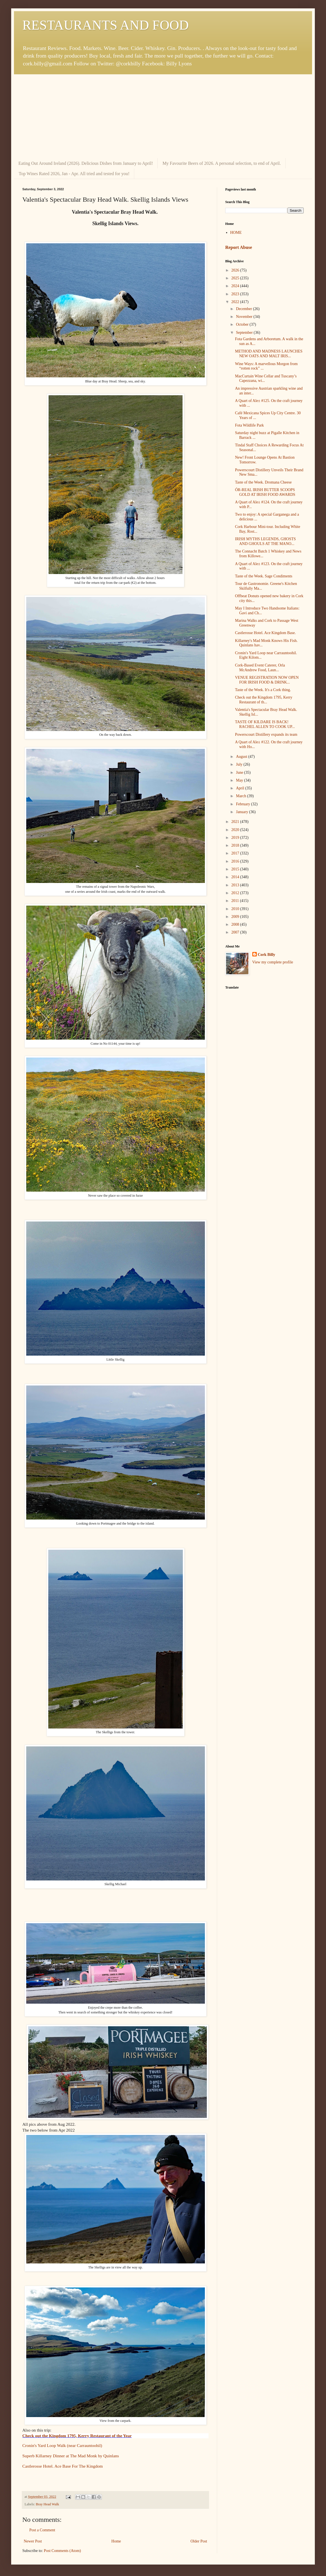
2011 (235, 901)
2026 (235, 270)
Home (116, 2541)
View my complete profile (272, 962)
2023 (235, 294)
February (243, 804)
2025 (235, 278)
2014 (235, 877)
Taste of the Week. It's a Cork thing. (263, 690)
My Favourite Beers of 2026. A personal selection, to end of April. (221, 163)
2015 (235, 869)
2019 (235, 837)
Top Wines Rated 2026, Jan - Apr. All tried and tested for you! (74, 173)
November (244, 317)
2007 (235, 932)
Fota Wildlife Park (249, 425)
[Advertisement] (163, 116)
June (240, 772)
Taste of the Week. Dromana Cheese (263, 482)
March (241, 796)
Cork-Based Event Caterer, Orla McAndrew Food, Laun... (260, 667)
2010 (235, 909)
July (239, 764)
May (240, 780)
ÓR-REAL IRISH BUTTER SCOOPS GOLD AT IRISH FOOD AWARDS (265, 492)
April (240, 788)
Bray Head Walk (47, 2504)
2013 (235, 885)
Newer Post (33, 2541)
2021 (235, 822)
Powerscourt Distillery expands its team (266, 734)
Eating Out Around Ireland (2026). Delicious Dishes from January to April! (85, 163)
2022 (235, 302)
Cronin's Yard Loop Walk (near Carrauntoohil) (62, 2445)
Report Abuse (238, 247)
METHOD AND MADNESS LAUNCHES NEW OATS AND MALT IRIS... (269, 353)
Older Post (199, 2541)
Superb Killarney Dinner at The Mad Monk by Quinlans (70, 2455)
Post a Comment (42, 2530)
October (243, 324)
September (244, 332)
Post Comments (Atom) (62, 2551)
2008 (235, 924)
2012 (235, 893)
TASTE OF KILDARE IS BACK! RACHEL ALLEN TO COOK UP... (265, 724)
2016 (235, 861)
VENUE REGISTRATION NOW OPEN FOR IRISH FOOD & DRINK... (267, 679)
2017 (235, 853)
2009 (235, 917)
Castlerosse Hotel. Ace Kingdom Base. (265, 633)
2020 (235, 830)
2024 (235, 286)
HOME (236, 232)
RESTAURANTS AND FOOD (105, 25)
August (242, 756)
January (242, 812)
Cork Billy (266, 955)
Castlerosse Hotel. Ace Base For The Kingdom (62, 2466)
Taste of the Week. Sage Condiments (263, 576)
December (244, 309)
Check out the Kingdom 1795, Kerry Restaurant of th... (263, 699)
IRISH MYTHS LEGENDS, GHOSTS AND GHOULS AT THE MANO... (265, 541)
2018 (235, 845)
